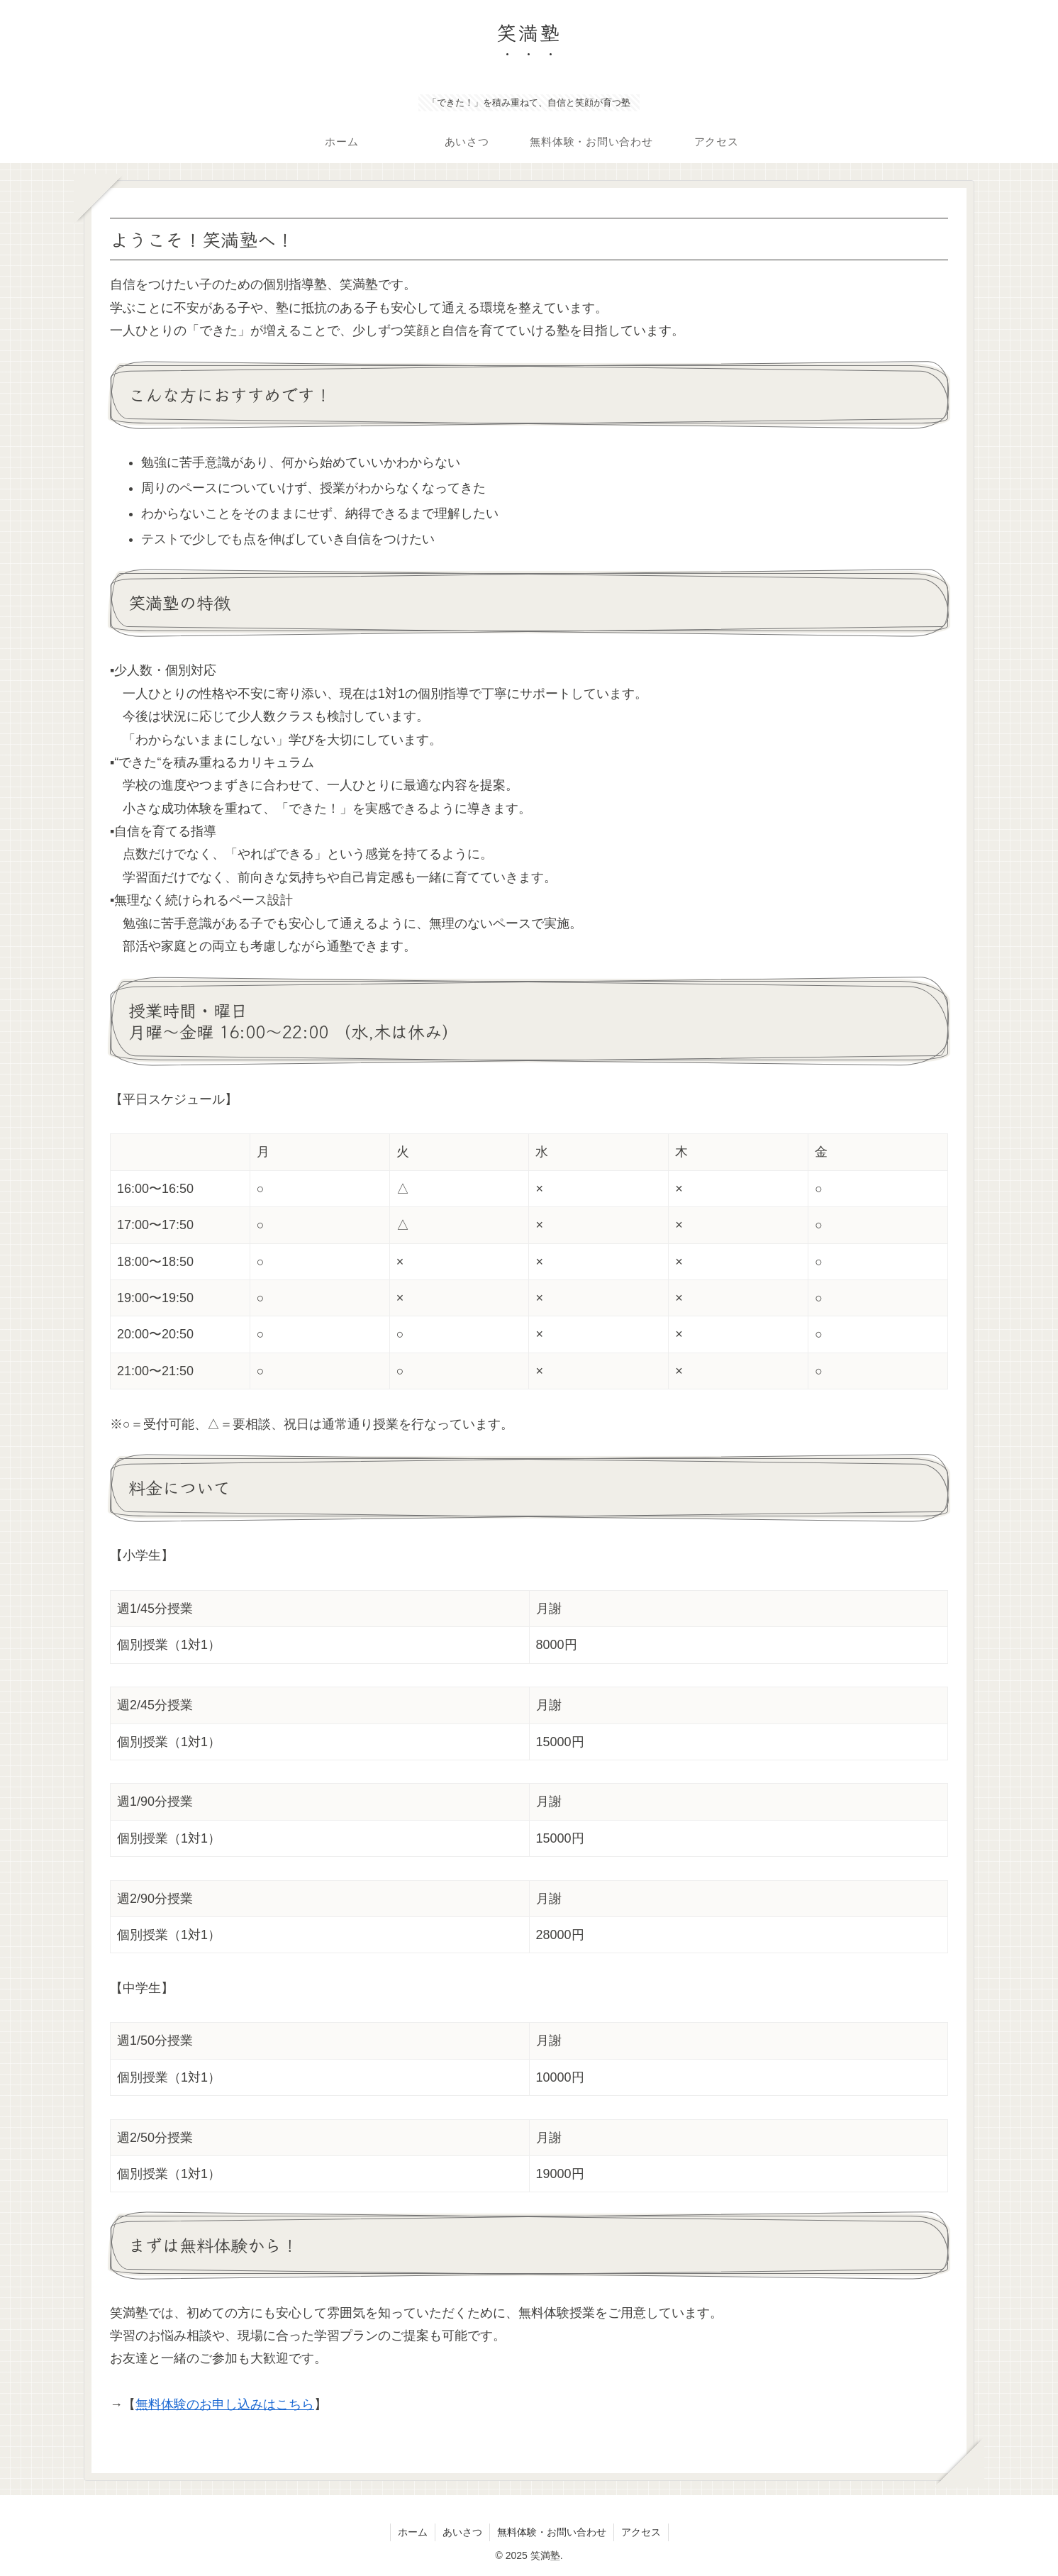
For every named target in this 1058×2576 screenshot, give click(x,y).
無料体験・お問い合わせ (551, 2532)
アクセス (641, 2532)
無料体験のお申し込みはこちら (224, 2404)
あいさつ (462, 2532)
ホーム (413, 2532)
